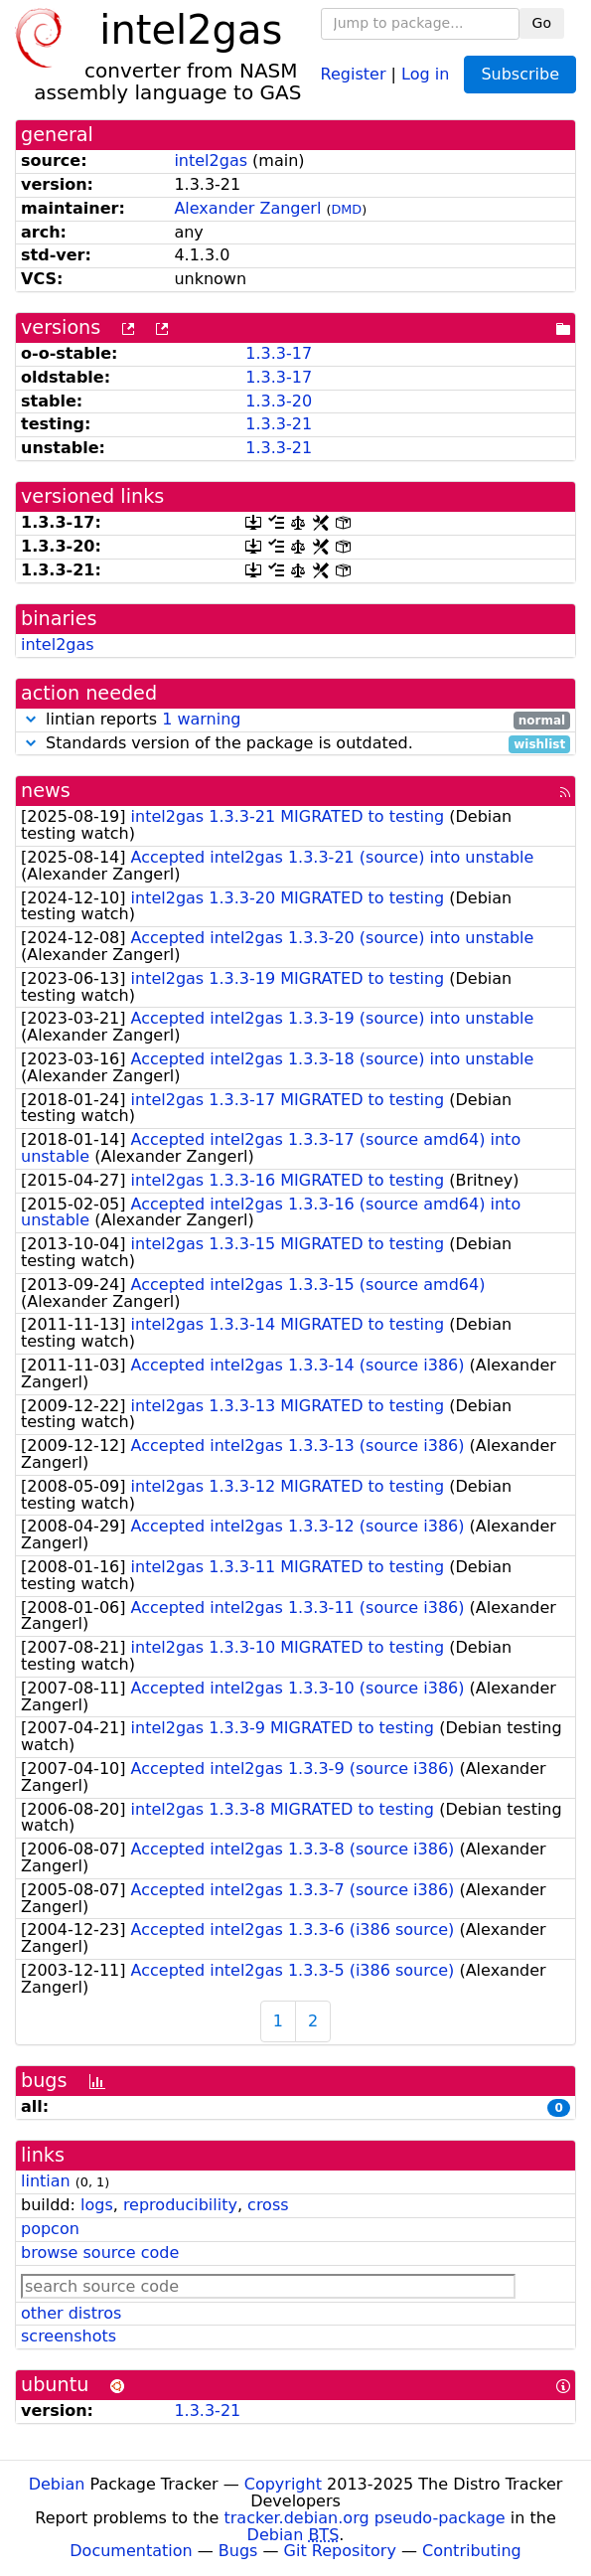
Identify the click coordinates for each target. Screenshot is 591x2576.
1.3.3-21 (278, 423)
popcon (50, 2228)
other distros (71, 2313)
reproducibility (180, 2204)
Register (353, 73)
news (46, 790)
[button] (31, 719)
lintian (46, 2181)
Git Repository (340, 2550)
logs (96, 2204)
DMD (346, 209)
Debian (57, 2484)
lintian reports (295, 720)
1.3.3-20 (278, 401)
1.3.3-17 (278, 353)
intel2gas (210, 160)
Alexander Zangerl (247, 208)
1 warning (201, 719)
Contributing (471, 2550)
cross (267, 2204)
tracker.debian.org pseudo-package (365, 2517)
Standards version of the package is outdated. (295, 743)
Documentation (131, 2550)
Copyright (283, 2484)
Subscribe (520, 74)
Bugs (238, 2550)
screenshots (68, 2336)
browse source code (100, 2252)
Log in (425, 73)
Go (541, 23)
